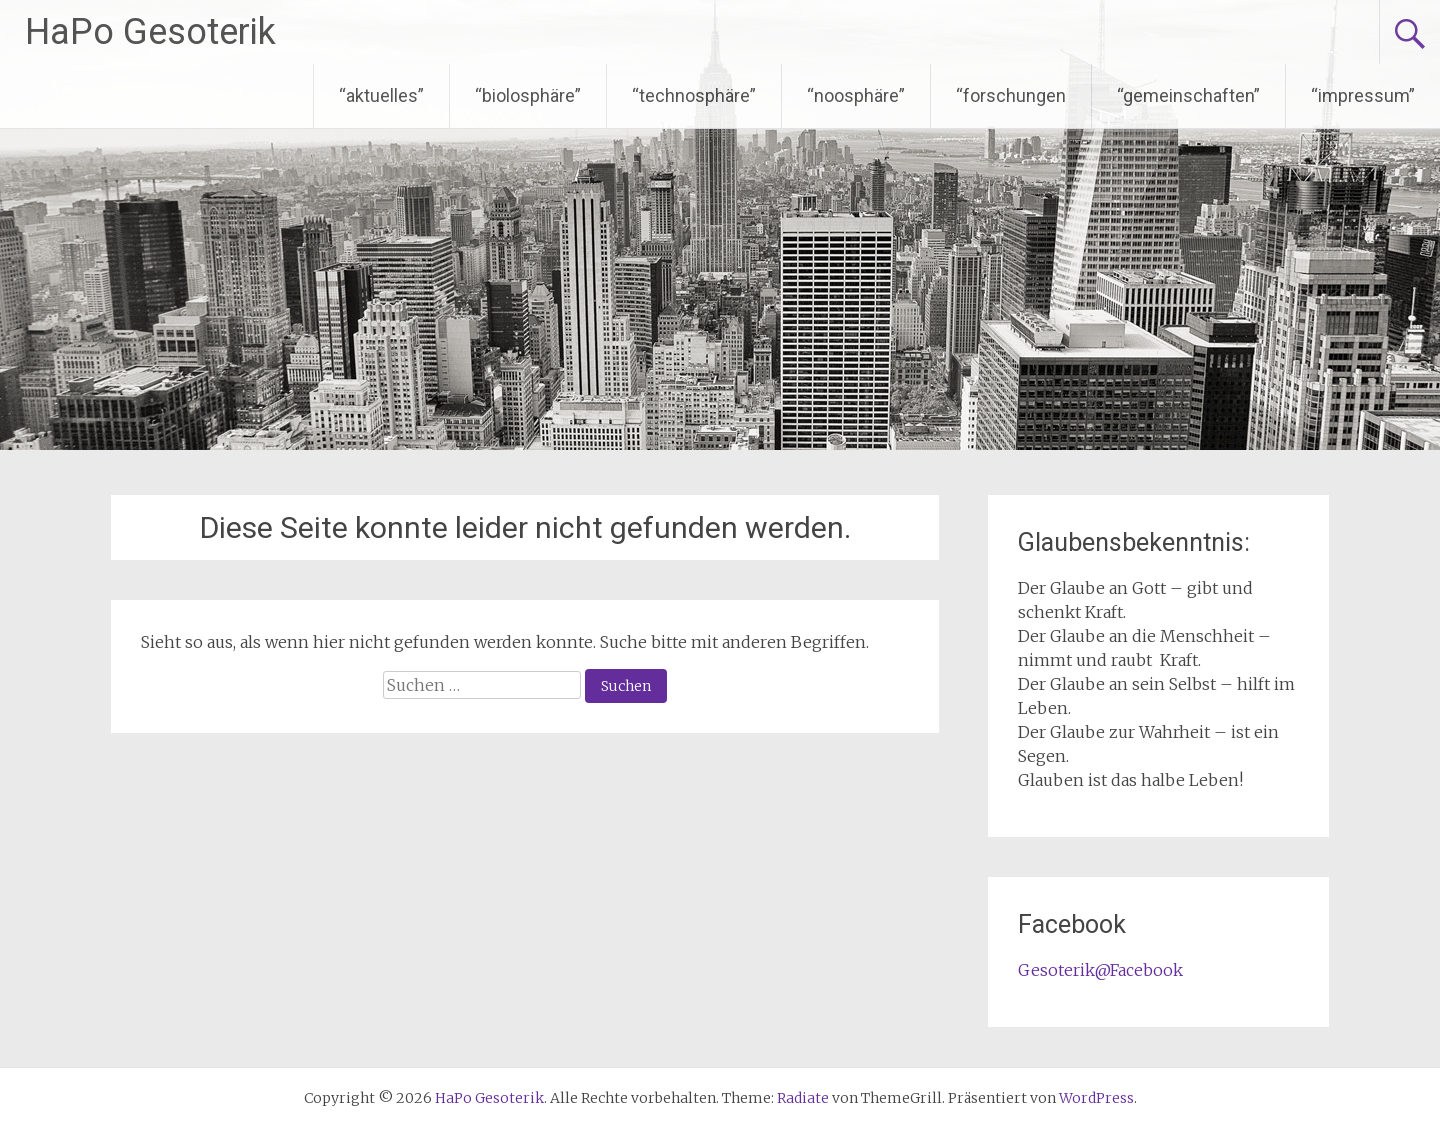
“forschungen (1011, 95)
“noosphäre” (856, 95)
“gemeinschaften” (1188, 95)
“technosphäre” (694, 95)
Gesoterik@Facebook (1100, 970)
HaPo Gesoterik (150, 32)
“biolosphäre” (528, 95)
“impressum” (1363, 95)
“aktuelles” (381, 95)
